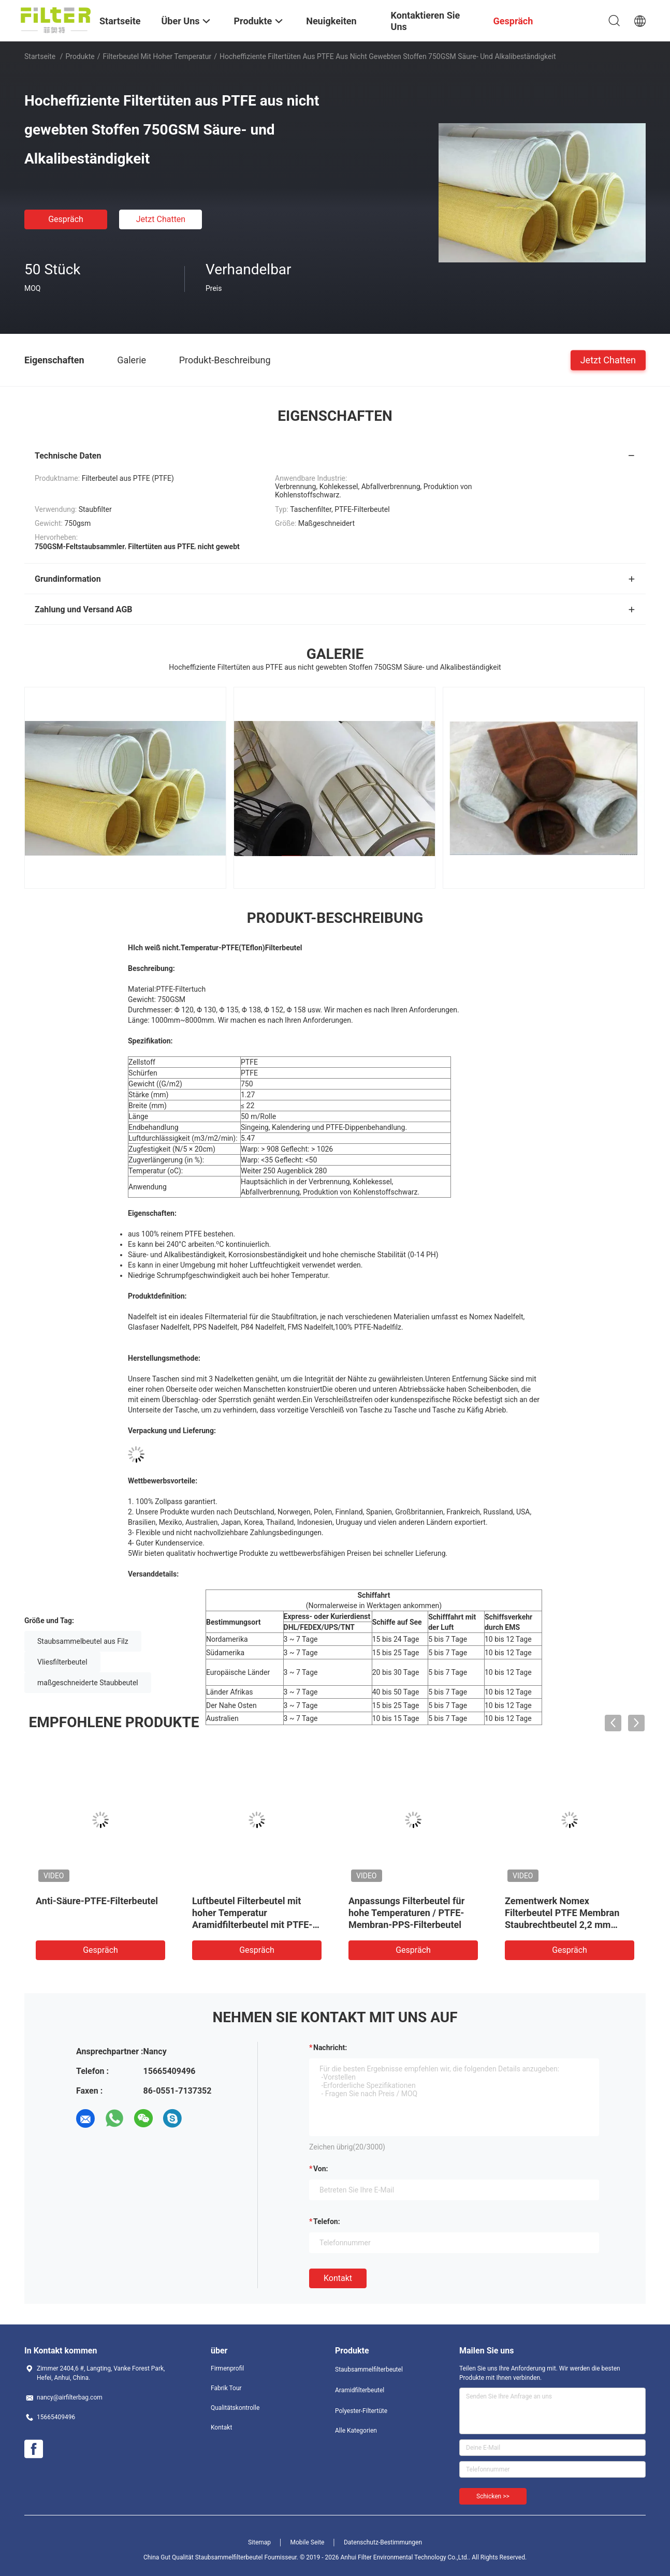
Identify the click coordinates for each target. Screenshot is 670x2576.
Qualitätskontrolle (235, 2407)
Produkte (80, 56)
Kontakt (338, 2278)
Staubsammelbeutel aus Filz (82, 1641)
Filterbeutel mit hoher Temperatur (157, 56)
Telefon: (326, 2221)
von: (320, 2169)
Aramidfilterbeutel (359, 2390)
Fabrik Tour (226, 2388)
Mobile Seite (307, 2542)
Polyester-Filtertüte (361, 2411)
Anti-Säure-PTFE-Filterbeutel (97, 1900)
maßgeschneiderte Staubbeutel (87, 1683)
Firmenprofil (227, 2368)
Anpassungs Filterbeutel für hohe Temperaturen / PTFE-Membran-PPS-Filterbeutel (406, 1912)
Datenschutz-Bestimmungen (383, 2542)
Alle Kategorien (356, 2430)
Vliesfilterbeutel (62, 1662)
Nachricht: (330, 2047)
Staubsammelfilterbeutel (369, 2369)
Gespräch (65, 219)
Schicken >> (492, 2496)
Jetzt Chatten (160, 219)
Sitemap (259, 2542)
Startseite (39, 56)
